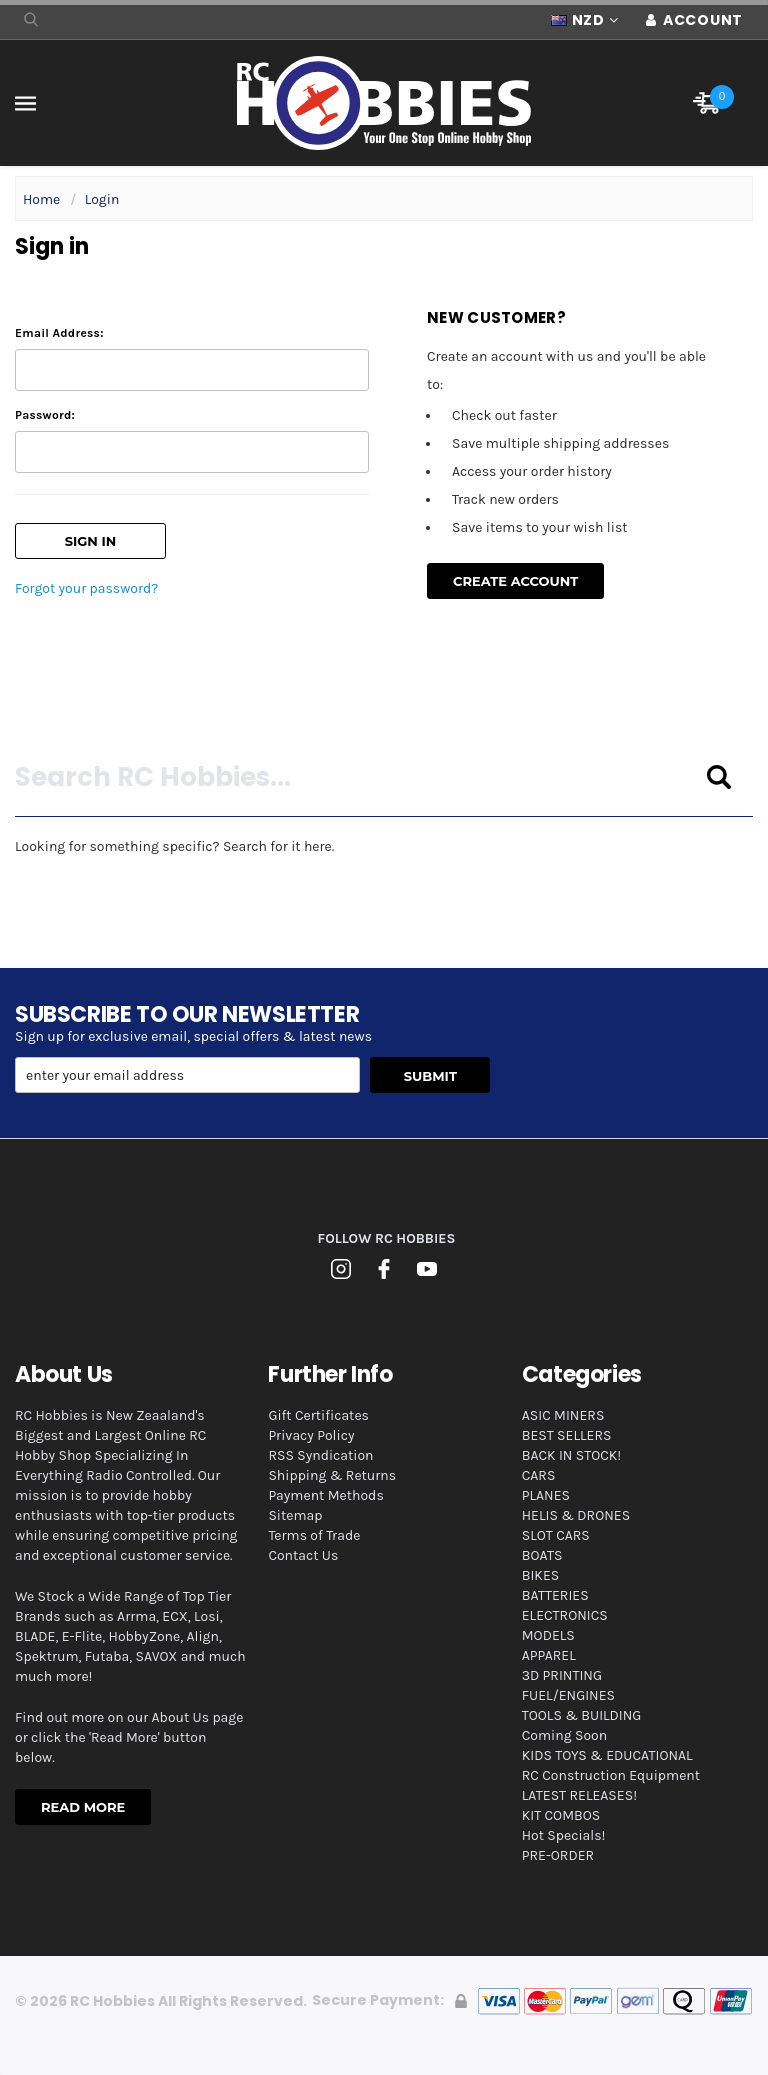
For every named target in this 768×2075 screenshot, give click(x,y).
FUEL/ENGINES (568, 1695)
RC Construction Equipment (611, 1775)
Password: (45, 415)
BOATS (542, 1555)
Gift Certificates (318, 1415)
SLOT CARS (556, 1535)
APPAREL (549, 1655)
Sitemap (295, 1515)
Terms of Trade (314, 1535)
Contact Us (303, 1555)
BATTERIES (555, 1595)
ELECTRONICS (565, 1615)
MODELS (548, 1635)
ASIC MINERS (563, 1415)
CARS (539, 1475)
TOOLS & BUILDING (582, 1715)
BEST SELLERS (567, 1435)
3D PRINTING (562, 1675)
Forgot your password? (86, 588)
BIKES (540, 1575)
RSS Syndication (320, 1455)
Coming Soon (564, 1735)
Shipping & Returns (332, 1475)
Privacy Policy (311, 1435)
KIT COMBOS (561, 1815)
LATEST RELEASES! (579, 1795)
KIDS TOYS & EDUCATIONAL (607, 1755)
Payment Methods (325, 1495)
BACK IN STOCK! (571, 1455)
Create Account (515, 581)
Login (102, 199)
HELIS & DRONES (576, 1515)
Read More (83, 1807)
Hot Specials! (564, 1835)
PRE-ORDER (558, 1855)
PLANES (546, 1495)
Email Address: (59, 333)
